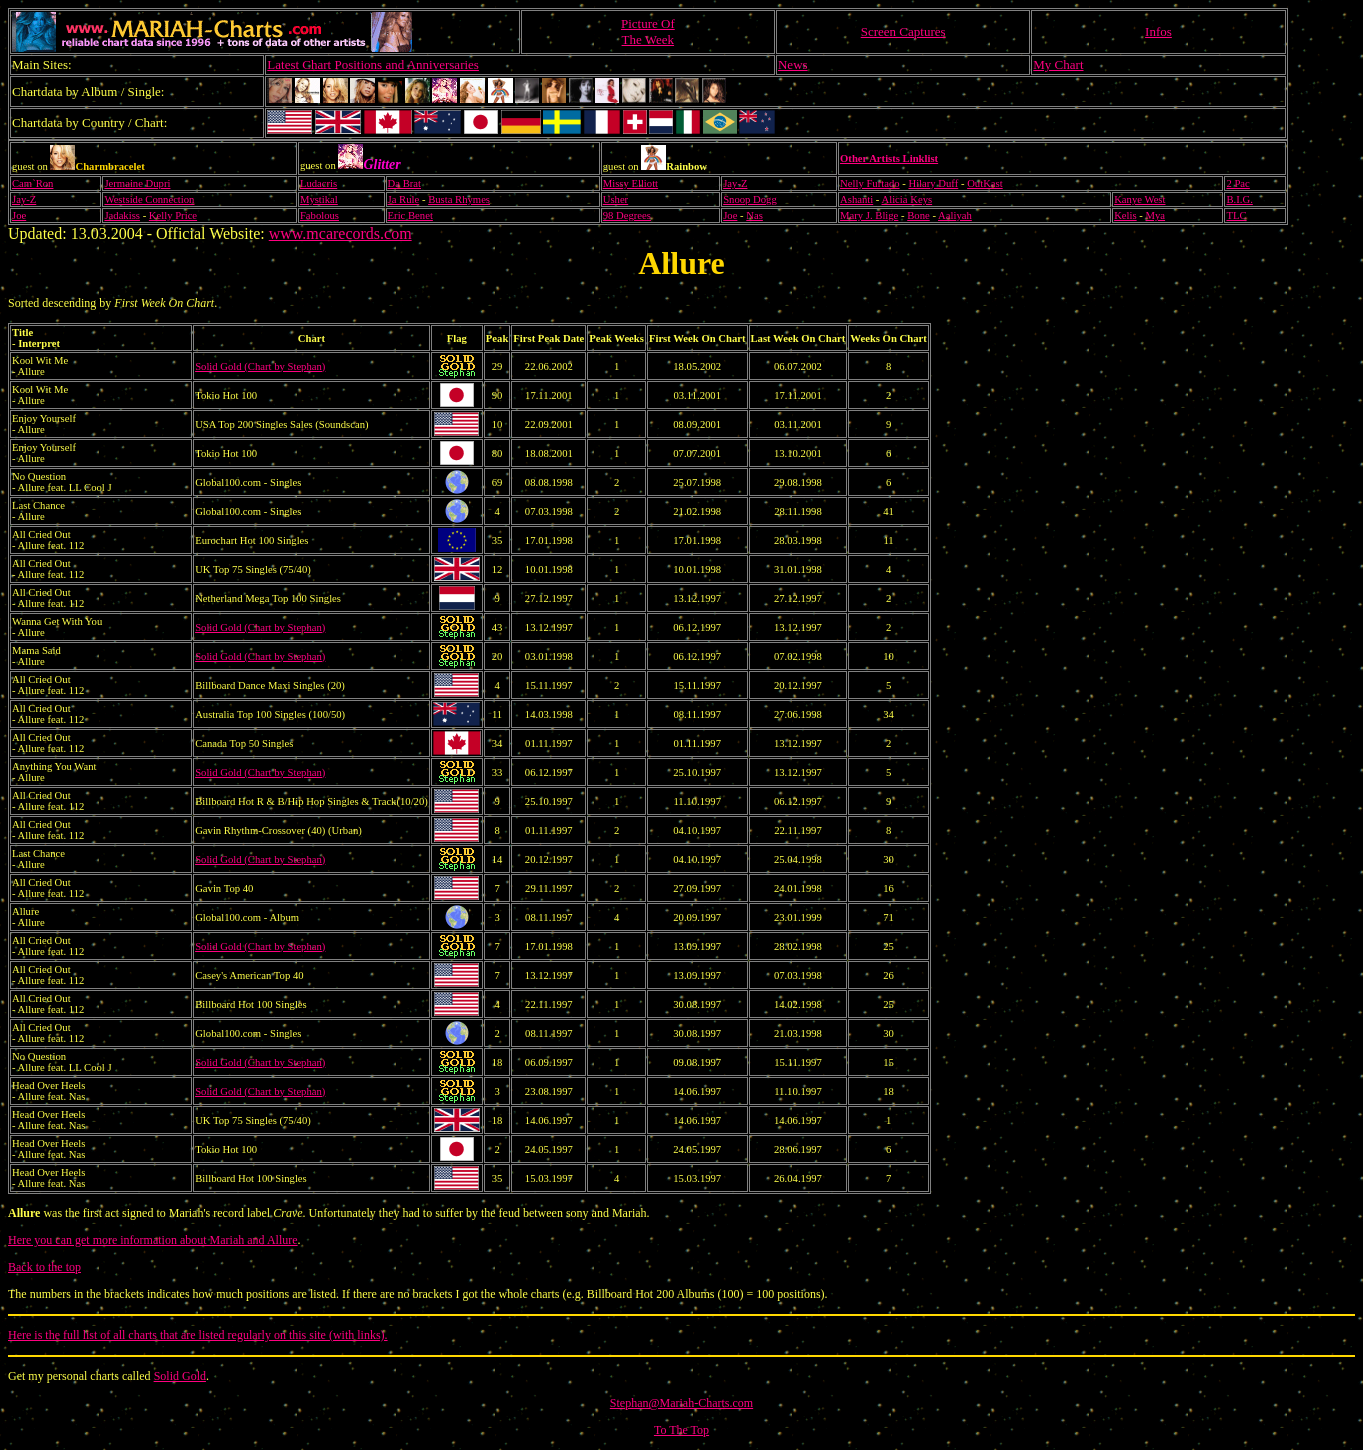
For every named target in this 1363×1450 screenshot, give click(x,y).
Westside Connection (149, 199)
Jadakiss (122, 215)
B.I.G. (1239, 199)
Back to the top (44, 1267)
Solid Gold (180, 1376)
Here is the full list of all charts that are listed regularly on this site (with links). (198, 1335)
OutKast (985, 183)
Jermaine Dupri (137, 183)
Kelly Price (173, 215)
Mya (1156, 215)
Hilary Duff (933, 183)
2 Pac (1237, 183)
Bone (918, 215)
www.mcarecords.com (340, 233)
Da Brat (404, 183)
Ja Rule (404, 199)
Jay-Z (735, 183)
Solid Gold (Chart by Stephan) (260, 366)
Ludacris (318, 183)
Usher (615, 199)
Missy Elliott (630, 183)
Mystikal (319, 199)
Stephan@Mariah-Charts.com (681, 1403)
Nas (754, 215)
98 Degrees (627, 215)
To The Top (681, 1430)
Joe (19, 215)
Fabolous (319, 215)
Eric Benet (410, 215)
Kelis (1125, 215)
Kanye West (1139, 199)
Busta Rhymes (459, 199)
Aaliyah (955, 215)
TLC (1236, 215)
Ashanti (856, 199)
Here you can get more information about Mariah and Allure (153, 1240)
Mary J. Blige (869, 215)
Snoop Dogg (750, 199)
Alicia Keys (907, 199)
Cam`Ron (32, 183)
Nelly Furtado (870, 183)
